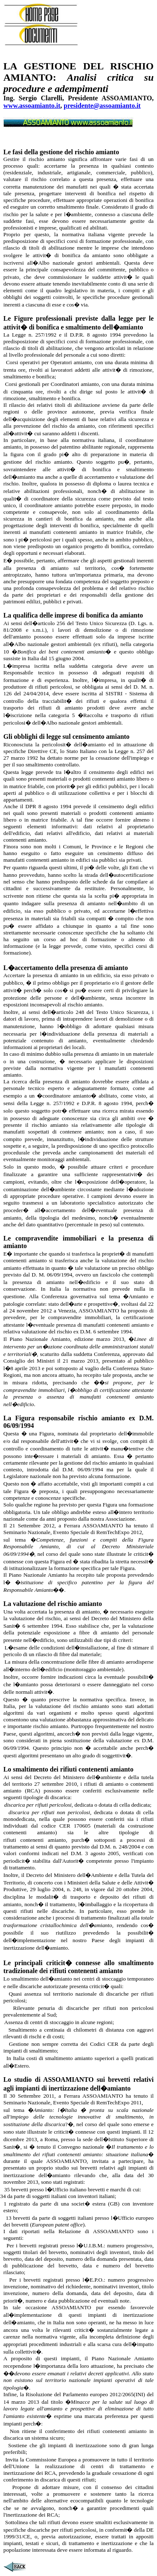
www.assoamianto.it (31, 105)
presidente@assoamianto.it (102, 105)
